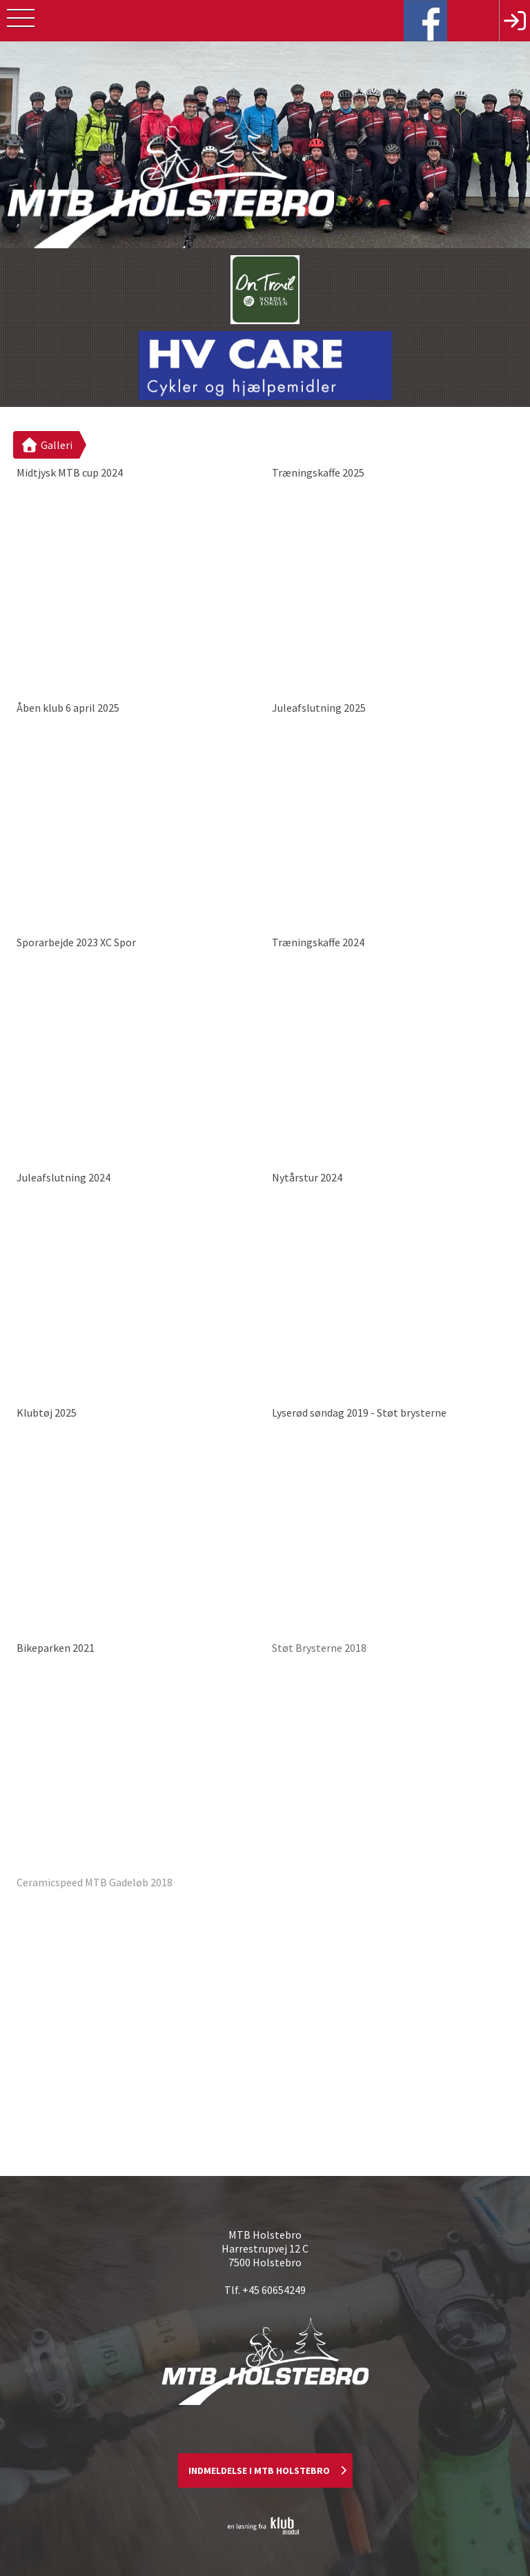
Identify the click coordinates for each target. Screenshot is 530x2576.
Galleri (46, 445)
